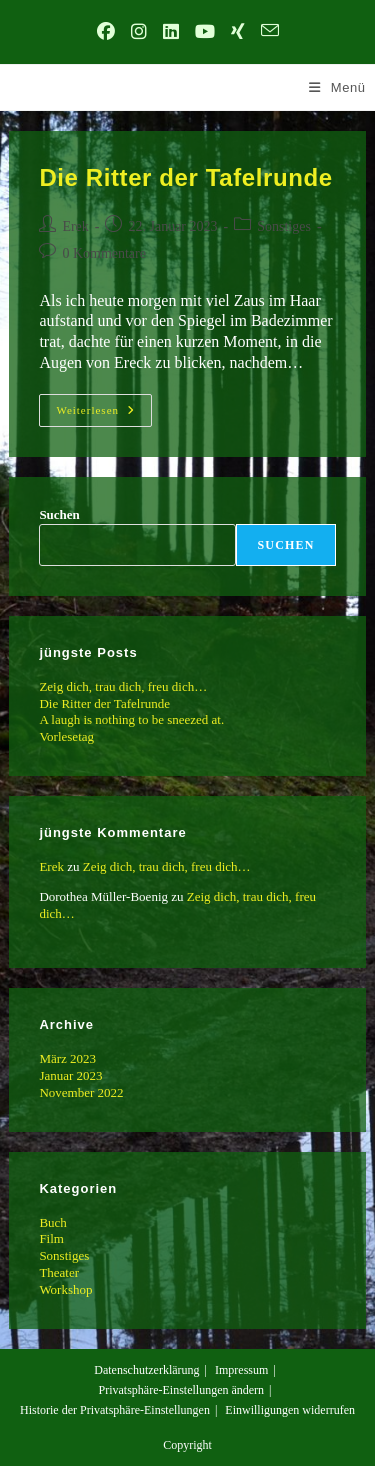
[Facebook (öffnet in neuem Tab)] (106, 32)
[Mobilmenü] (337, 87)
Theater (59, 1272)
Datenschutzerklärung (146, 1370)
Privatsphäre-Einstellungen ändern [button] (181, 1390)
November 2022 (81, 1092)
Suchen (59, 514)
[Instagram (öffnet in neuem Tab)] (139, 32)
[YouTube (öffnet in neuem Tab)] (205, 32)
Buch (52, 1222)
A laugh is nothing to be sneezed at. (131, 719)
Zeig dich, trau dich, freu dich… (123, 686)
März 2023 (67, 1058)
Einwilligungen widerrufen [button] (290, 1410)
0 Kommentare (104, 253)
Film (51, 1238)
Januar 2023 (70, 1075)
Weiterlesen (104, 415)
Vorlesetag (66, 736)
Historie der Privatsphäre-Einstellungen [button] (115, 1410)
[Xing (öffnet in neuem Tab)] (238, 32)
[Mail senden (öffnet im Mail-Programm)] (270, 32)
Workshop (65, 1289)
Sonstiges (284, 226)
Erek (75, 226)
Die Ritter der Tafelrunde (185, 177)
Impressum (241, 1370)
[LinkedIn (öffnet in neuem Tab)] (171, 32)
